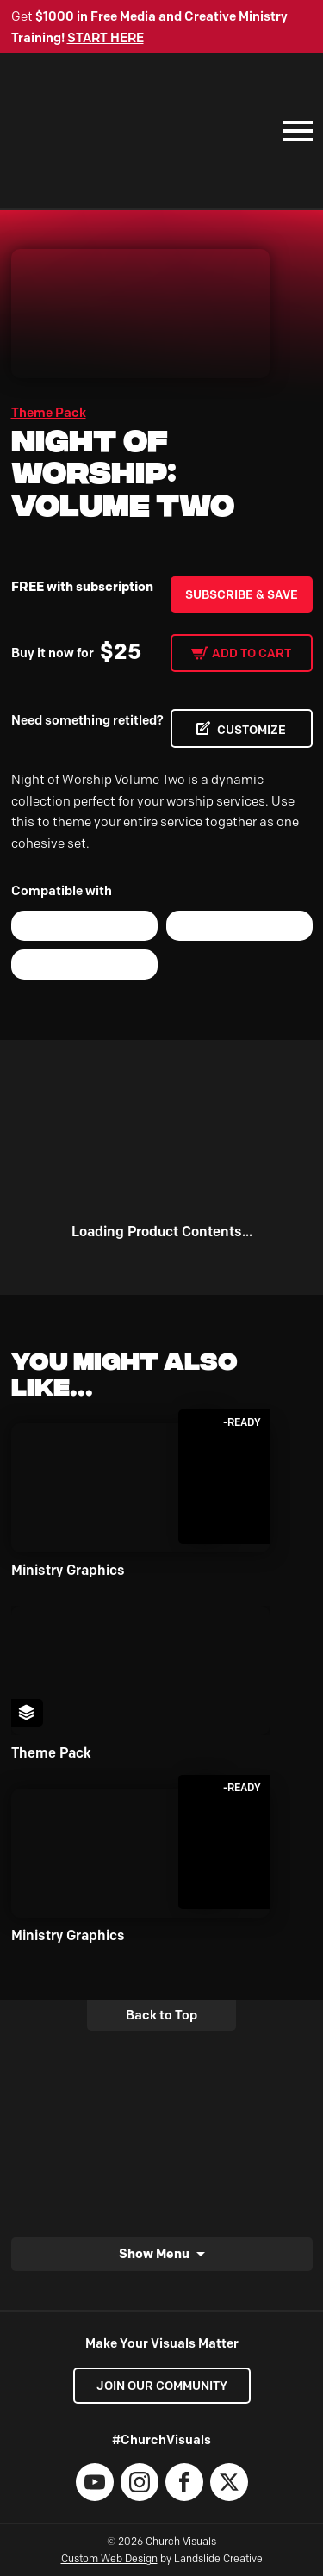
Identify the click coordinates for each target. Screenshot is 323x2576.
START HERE (105, 38)
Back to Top (161, 2015)
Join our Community (161, 2385)
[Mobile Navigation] (294, 131)
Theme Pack (48, 412)
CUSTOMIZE (251, 729)
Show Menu (154, 2253)
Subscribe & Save (241, 594)
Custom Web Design (109, 2558)
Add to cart (251, 653)
